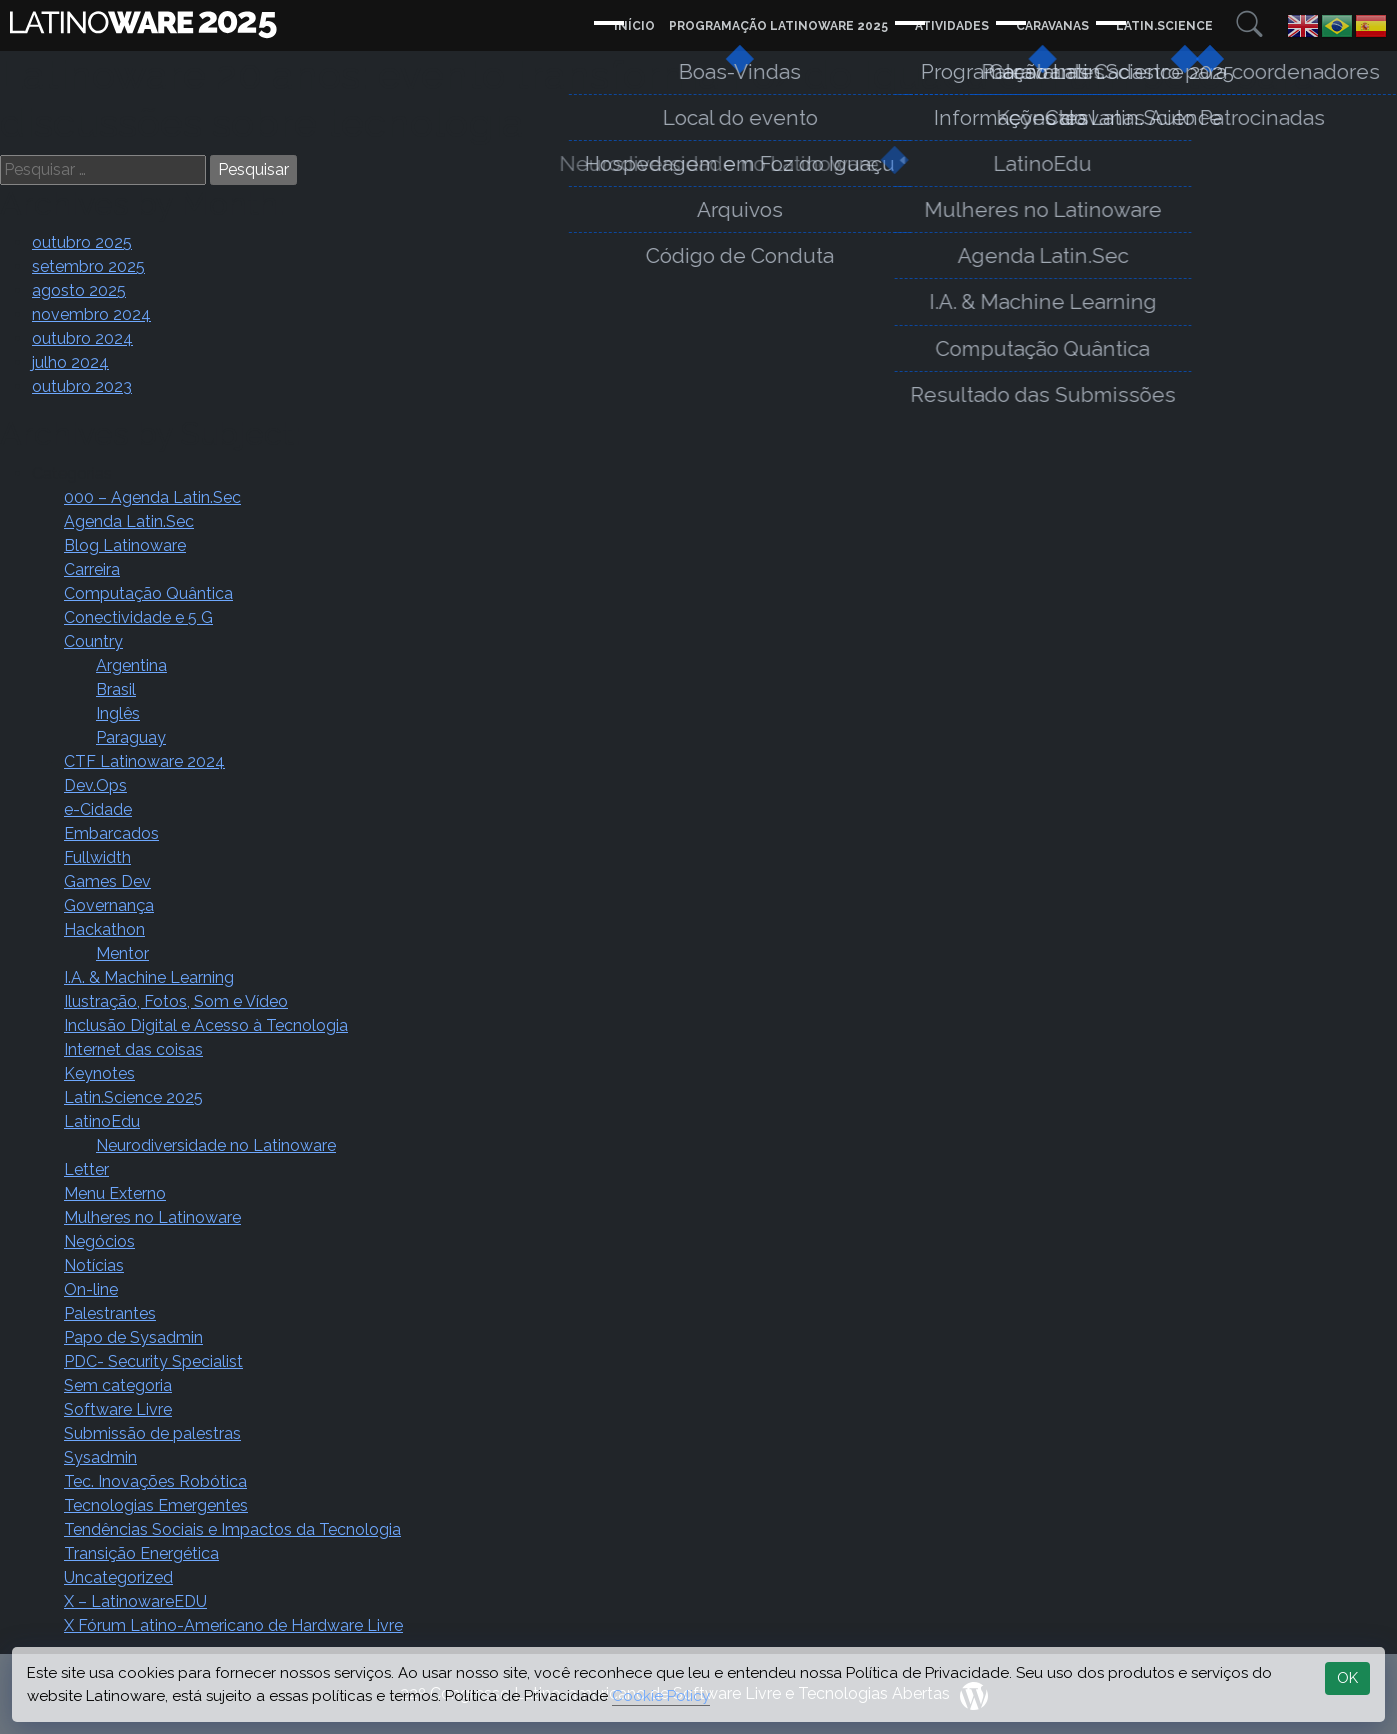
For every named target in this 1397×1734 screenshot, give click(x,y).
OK (1347, 1678)
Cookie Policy (661, 1696)
